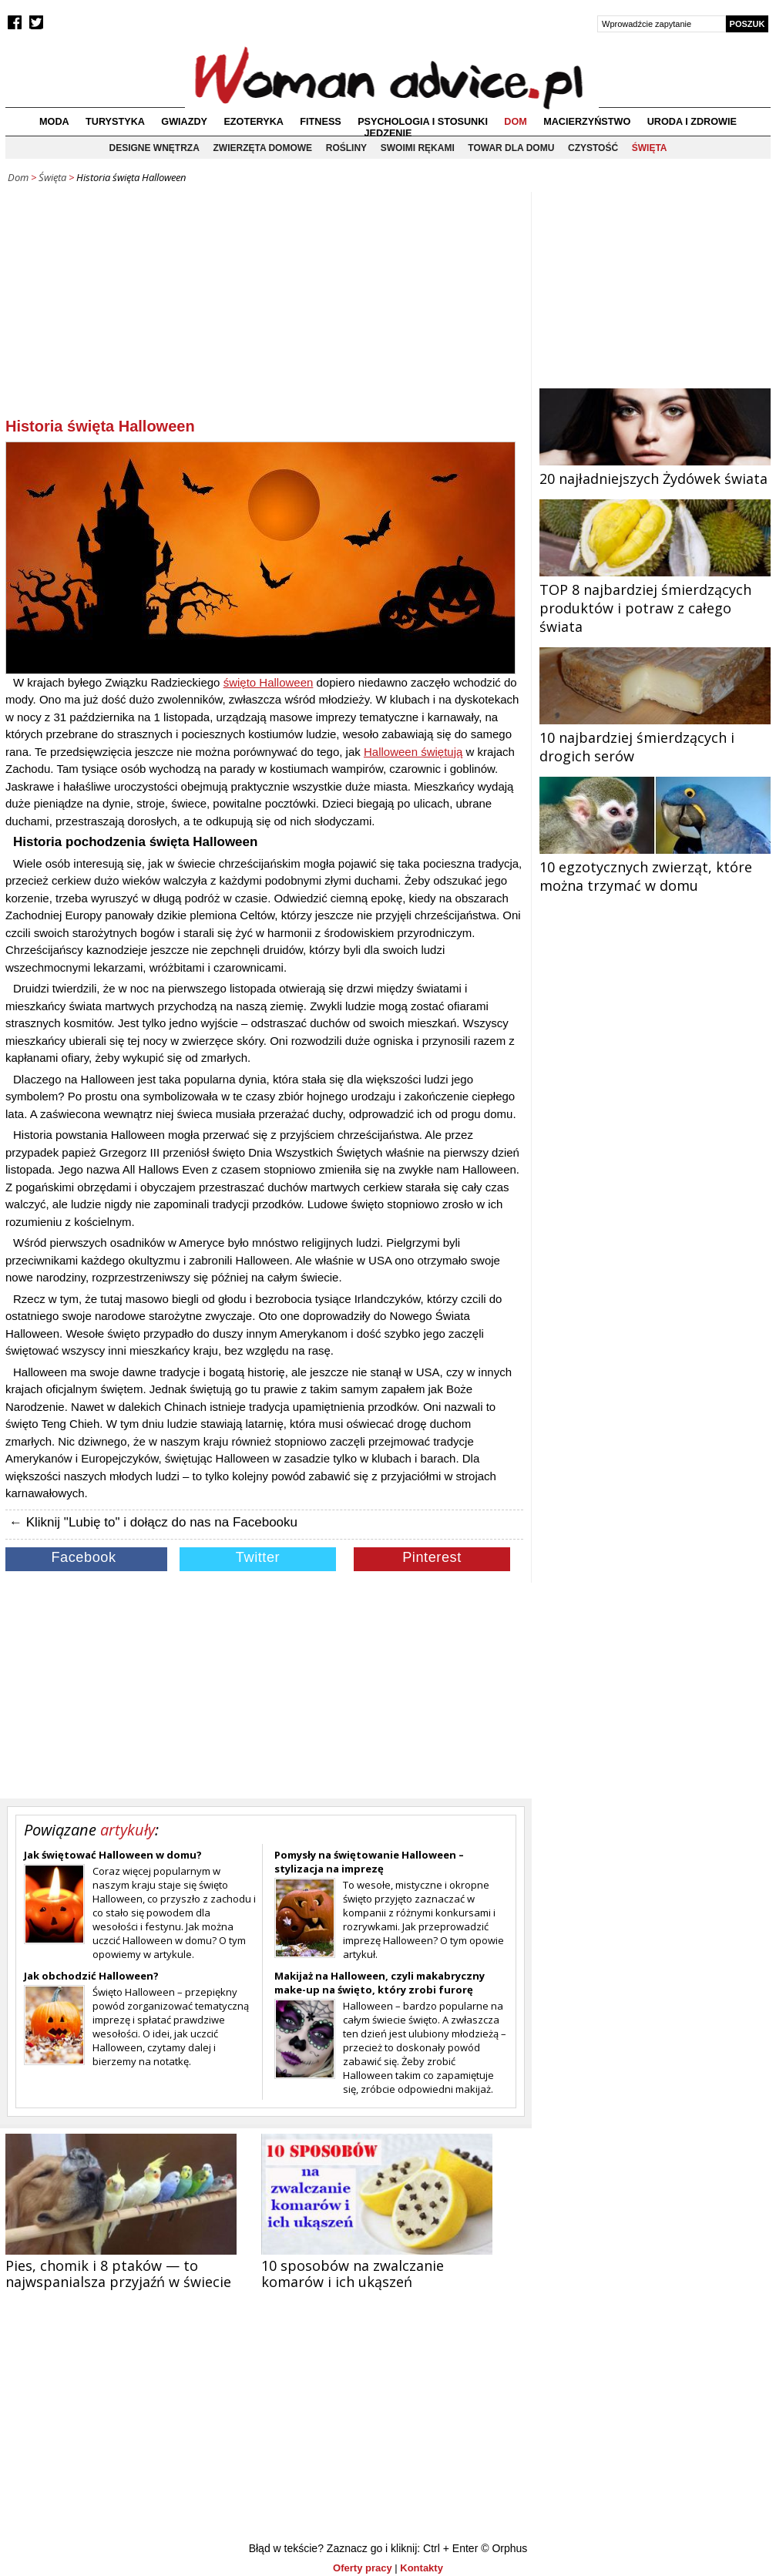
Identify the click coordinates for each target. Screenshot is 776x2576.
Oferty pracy (362, 2568)
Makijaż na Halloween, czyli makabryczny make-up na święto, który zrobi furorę (379, 1983)
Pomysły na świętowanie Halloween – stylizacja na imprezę (369, 1862)
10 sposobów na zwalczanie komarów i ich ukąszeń (352, 2273)
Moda (54, 121)
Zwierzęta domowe (262, 148)
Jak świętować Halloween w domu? (113, 1855)
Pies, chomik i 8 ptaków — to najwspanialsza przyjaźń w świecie (118, 2273)
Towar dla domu (511, 148)
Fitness (320, 121)
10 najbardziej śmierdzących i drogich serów (655, 737)
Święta (649, 148)
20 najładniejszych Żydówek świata (655, 469)
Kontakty (421, 2568)
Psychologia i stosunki (423, 121)
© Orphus (504, 2548)
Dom (515, 121)
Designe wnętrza (154, 148)
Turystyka (115, 121)
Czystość (593, 148)
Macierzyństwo (586, 121)
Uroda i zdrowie (692, 121)
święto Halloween (268, 682)
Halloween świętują (413, 751)
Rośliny (346, 148)
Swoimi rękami (418, 148)
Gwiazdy (184, 121)
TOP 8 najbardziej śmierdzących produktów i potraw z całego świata (655, 599)
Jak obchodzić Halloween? (91, 1976)
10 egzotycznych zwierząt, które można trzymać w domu (655, 867)
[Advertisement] (264, 307)
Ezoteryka (253, 121)
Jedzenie (388, 133)
